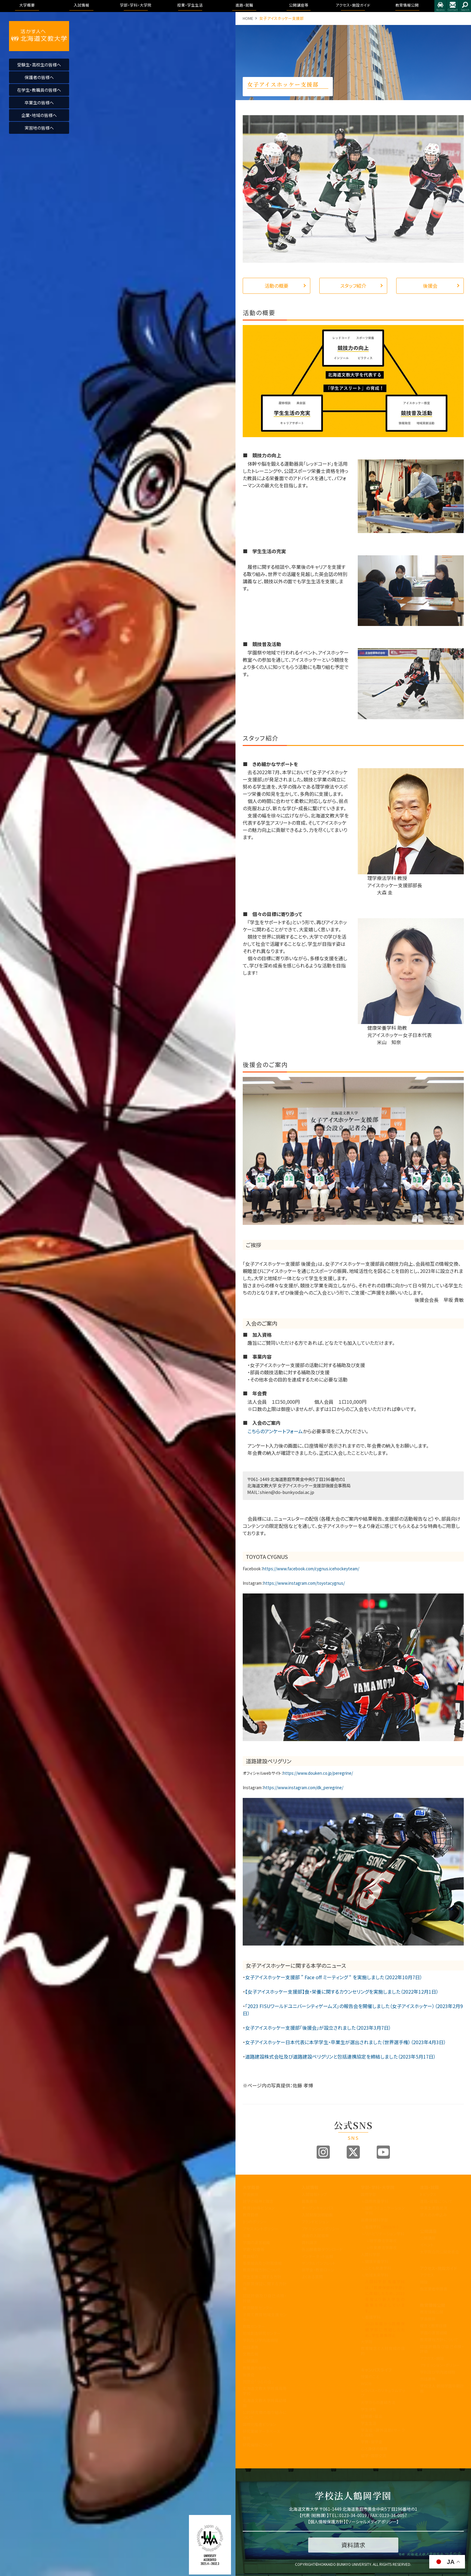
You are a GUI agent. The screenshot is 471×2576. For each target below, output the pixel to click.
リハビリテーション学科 (384, 2234)
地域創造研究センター (262, 2333)
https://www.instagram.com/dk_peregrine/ (303, 1787)
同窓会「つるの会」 (258, 2381)
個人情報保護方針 (327, 2522)
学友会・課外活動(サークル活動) (383, 2432)
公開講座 (250, 2361)
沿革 (247, 2235)
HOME (248, 18)
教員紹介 (250, 2256)
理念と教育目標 (433, 2326)
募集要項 (309, 2201)
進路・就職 (429, 2187)
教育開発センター (258, 2308)
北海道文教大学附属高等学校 (265, 2390)
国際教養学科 (376, 2201)
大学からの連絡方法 (378, 2402)
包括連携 (250, 2347)
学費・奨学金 (371, 2442)
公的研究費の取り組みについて (265, 2414)
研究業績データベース (261, 2431)
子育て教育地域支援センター (265, 2317)
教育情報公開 (432, 2305)
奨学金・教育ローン (318, 2270)
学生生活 (368, 2423)
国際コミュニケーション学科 (385, 2210)
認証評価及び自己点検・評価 (265, 2298)
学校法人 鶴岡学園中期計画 (442, 2388)
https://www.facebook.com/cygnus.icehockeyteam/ (311, 1569)
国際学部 (368, 2194)
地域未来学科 (376, 2275)
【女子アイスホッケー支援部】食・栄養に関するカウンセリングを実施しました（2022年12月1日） (342, 1991)
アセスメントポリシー (260, 2228)
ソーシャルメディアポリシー (372, 2522)
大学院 (366, 2341)
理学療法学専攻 (383, 2240)
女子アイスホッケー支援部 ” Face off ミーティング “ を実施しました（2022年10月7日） (333, 1977)
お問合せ (453, 6)
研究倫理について (258, 2445)
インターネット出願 (317, 2256)
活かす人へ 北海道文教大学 (39, 36)
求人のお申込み (433, 2215)
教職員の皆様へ (256, 2368)
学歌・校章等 (253, 2249)
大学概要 (251, 2187)
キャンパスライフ (376, 2370)
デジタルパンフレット (319, 2263)
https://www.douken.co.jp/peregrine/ (318, 1773)
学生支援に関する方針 (262, 2277)
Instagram (323, 2152)
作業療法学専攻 (383, 2247)
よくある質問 (312, 2277)
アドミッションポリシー (320, 2228)
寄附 (247, 2438)
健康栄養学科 (376, 2261)
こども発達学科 (378, 2268)
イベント (427, 2245)
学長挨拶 (250, 2194)
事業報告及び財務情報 (262, 2263)
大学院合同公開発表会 (439, 2252)
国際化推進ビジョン (259, 2424)
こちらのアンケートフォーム (273, 1431)
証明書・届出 (371, 2416)
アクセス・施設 (432, 2358)
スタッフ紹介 (353, 285)
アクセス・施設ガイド (438, 2268)
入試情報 (310, 2187)
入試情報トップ (314, 2194)
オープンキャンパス (318, 2208)
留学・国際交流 (373, 2455)
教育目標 (250, 2215)
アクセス (440, 6)
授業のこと (370, 2376)
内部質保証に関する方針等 (265, 2286)
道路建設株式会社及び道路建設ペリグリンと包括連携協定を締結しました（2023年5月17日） (340, 2056)
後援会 (430, 285)
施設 (424, 2282)
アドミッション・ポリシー (440, 2365)
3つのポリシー (255, 2222)
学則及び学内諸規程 (260, 2340)
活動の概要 (276, 285)
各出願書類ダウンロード (322, 2249)
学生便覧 (368, 2409)
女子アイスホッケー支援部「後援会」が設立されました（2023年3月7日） (318, 2027)
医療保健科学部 (374, 2220)
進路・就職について (436, 2201)
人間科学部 (370, 2254)
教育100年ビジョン (259, 2208)
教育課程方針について (262, 2270)
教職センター (254, 2326)
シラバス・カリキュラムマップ (383, 2392)
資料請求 (309, 2242)
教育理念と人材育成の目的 (383, 2350)
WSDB (366, 2383)
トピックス (428, 2194)
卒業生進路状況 (433, 2208)
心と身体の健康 (374, 2449)
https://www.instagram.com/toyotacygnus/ (304, 1583)
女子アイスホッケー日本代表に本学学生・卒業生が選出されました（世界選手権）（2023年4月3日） (345, 2042)
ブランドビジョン (315, 2222)
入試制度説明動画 (317, 2215)
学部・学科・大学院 (377, 2187)
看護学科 (382, 2227)
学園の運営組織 (256, 2242)
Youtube (383, 2152)
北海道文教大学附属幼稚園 (265, 2402)
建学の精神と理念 (258, 2201)
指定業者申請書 (433, 2289)
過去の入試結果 (315, 2235)
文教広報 (250, 2354)
